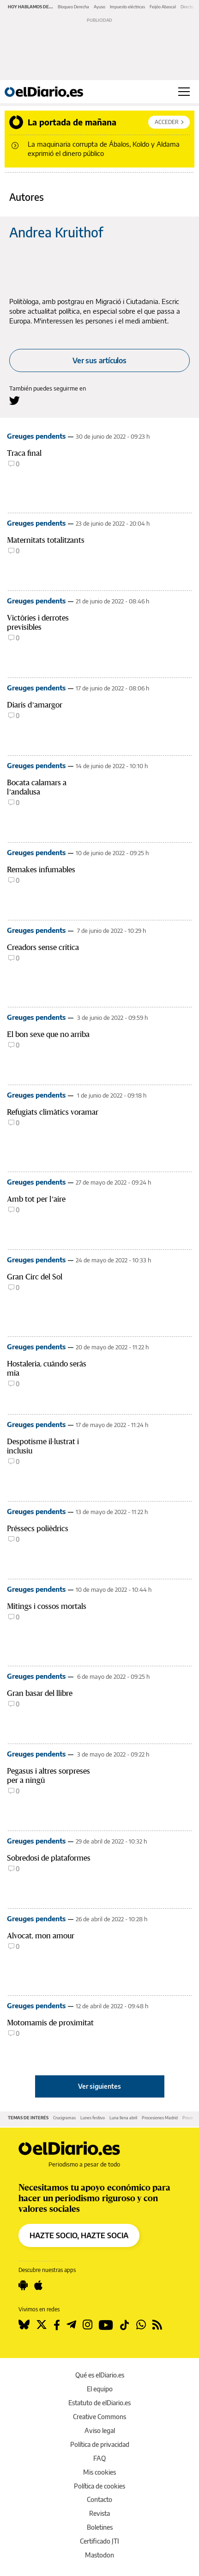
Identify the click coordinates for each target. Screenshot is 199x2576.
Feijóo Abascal (163, 6)
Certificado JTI (99, 2541)
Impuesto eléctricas (127, 6)
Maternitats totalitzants (45, 540)
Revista (99, 2513)
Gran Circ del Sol (34, 1277)
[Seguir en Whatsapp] (141, 2324)
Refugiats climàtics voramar (52, 1112)
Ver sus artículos (99, 360)
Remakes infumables (41, 870)
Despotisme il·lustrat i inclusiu (43, 1446)
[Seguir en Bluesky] (24, 2324)
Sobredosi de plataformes (48, 1858)
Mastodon (99, 2555)
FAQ (99, 2458)
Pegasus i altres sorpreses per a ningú (48, 1775)
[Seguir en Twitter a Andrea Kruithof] (14, 400)
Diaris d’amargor (34, 705)
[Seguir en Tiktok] (125, 2325)
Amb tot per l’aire (36, 1199)
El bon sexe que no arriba (48, 1034)
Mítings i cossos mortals (46, 1606)
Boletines (100, 2527)
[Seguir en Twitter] (41, 2324)
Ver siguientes (99, 2086)
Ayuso (99, 6)
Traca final (24, 453)
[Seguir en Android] (23, 2285)
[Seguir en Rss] (157, 2324)
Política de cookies (99, 2486)
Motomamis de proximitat (50, 2023)
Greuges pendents (36, 436)
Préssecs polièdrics (37, 1529)
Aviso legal (99, 2430)
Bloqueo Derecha (73, 6)
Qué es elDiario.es (99, 2375)
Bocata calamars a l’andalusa (36, 787)
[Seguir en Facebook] (57, 2325)
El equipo (100, 2389)
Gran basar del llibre (39, 1693)
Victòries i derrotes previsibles (38, 622)
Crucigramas (64, 2117)
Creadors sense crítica (43, 947)
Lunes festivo (92, 2117)
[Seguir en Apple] (38, 2285)
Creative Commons (99, 2417)
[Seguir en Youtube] (106, 2325)
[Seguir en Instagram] (87, 2324)
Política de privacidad (99, 2444)
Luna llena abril (123, 2117)
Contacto (99, 2499)
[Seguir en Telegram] (71, 2324)
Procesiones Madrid (160, 2117)
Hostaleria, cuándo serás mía (46, 1368)
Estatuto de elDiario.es (99, 2403)
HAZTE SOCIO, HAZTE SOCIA (79, 2235)
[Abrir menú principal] (184, 91)
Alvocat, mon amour (40, 1936)
